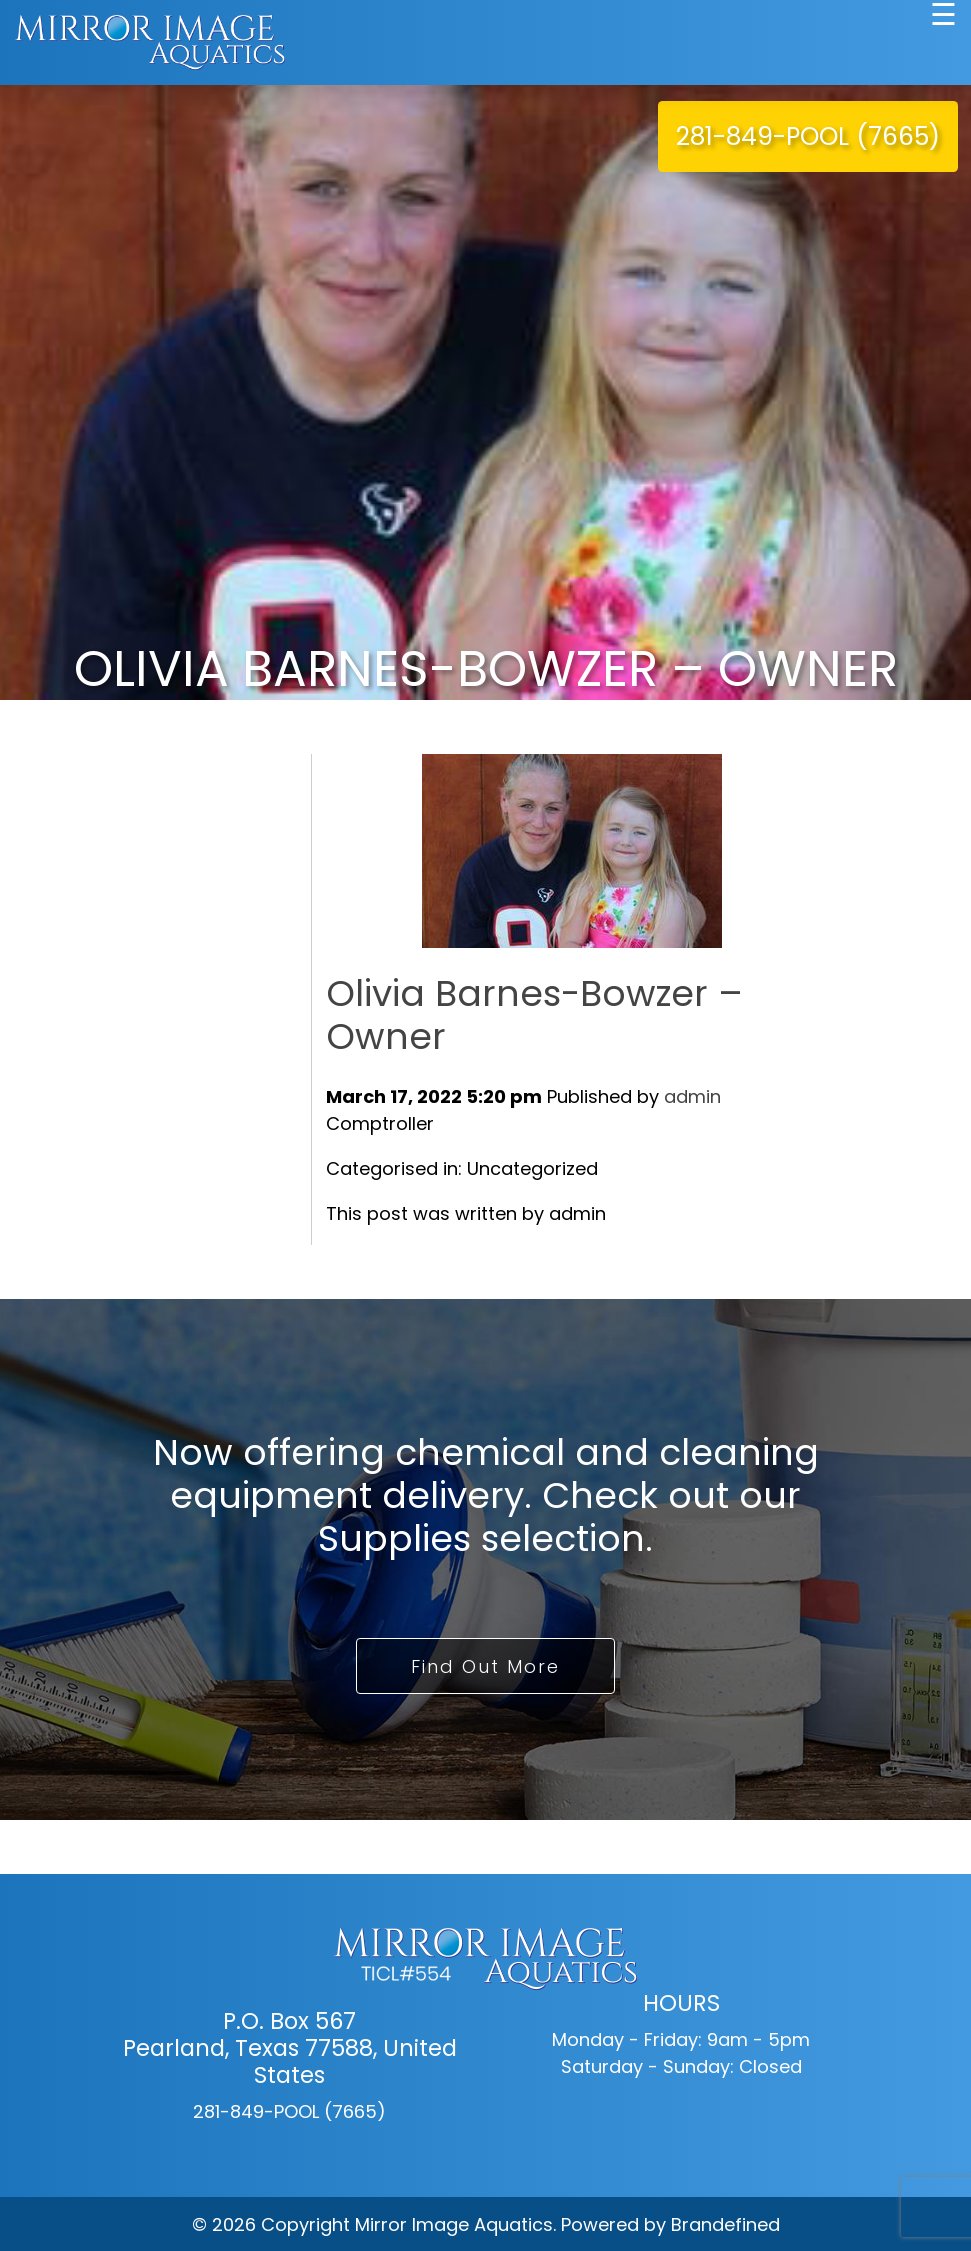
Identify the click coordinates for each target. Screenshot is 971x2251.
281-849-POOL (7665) (808, 136)
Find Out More (485, 1666)
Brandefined (725, 2224)
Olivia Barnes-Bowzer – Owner (534, 1015)
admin (692, 1096)
